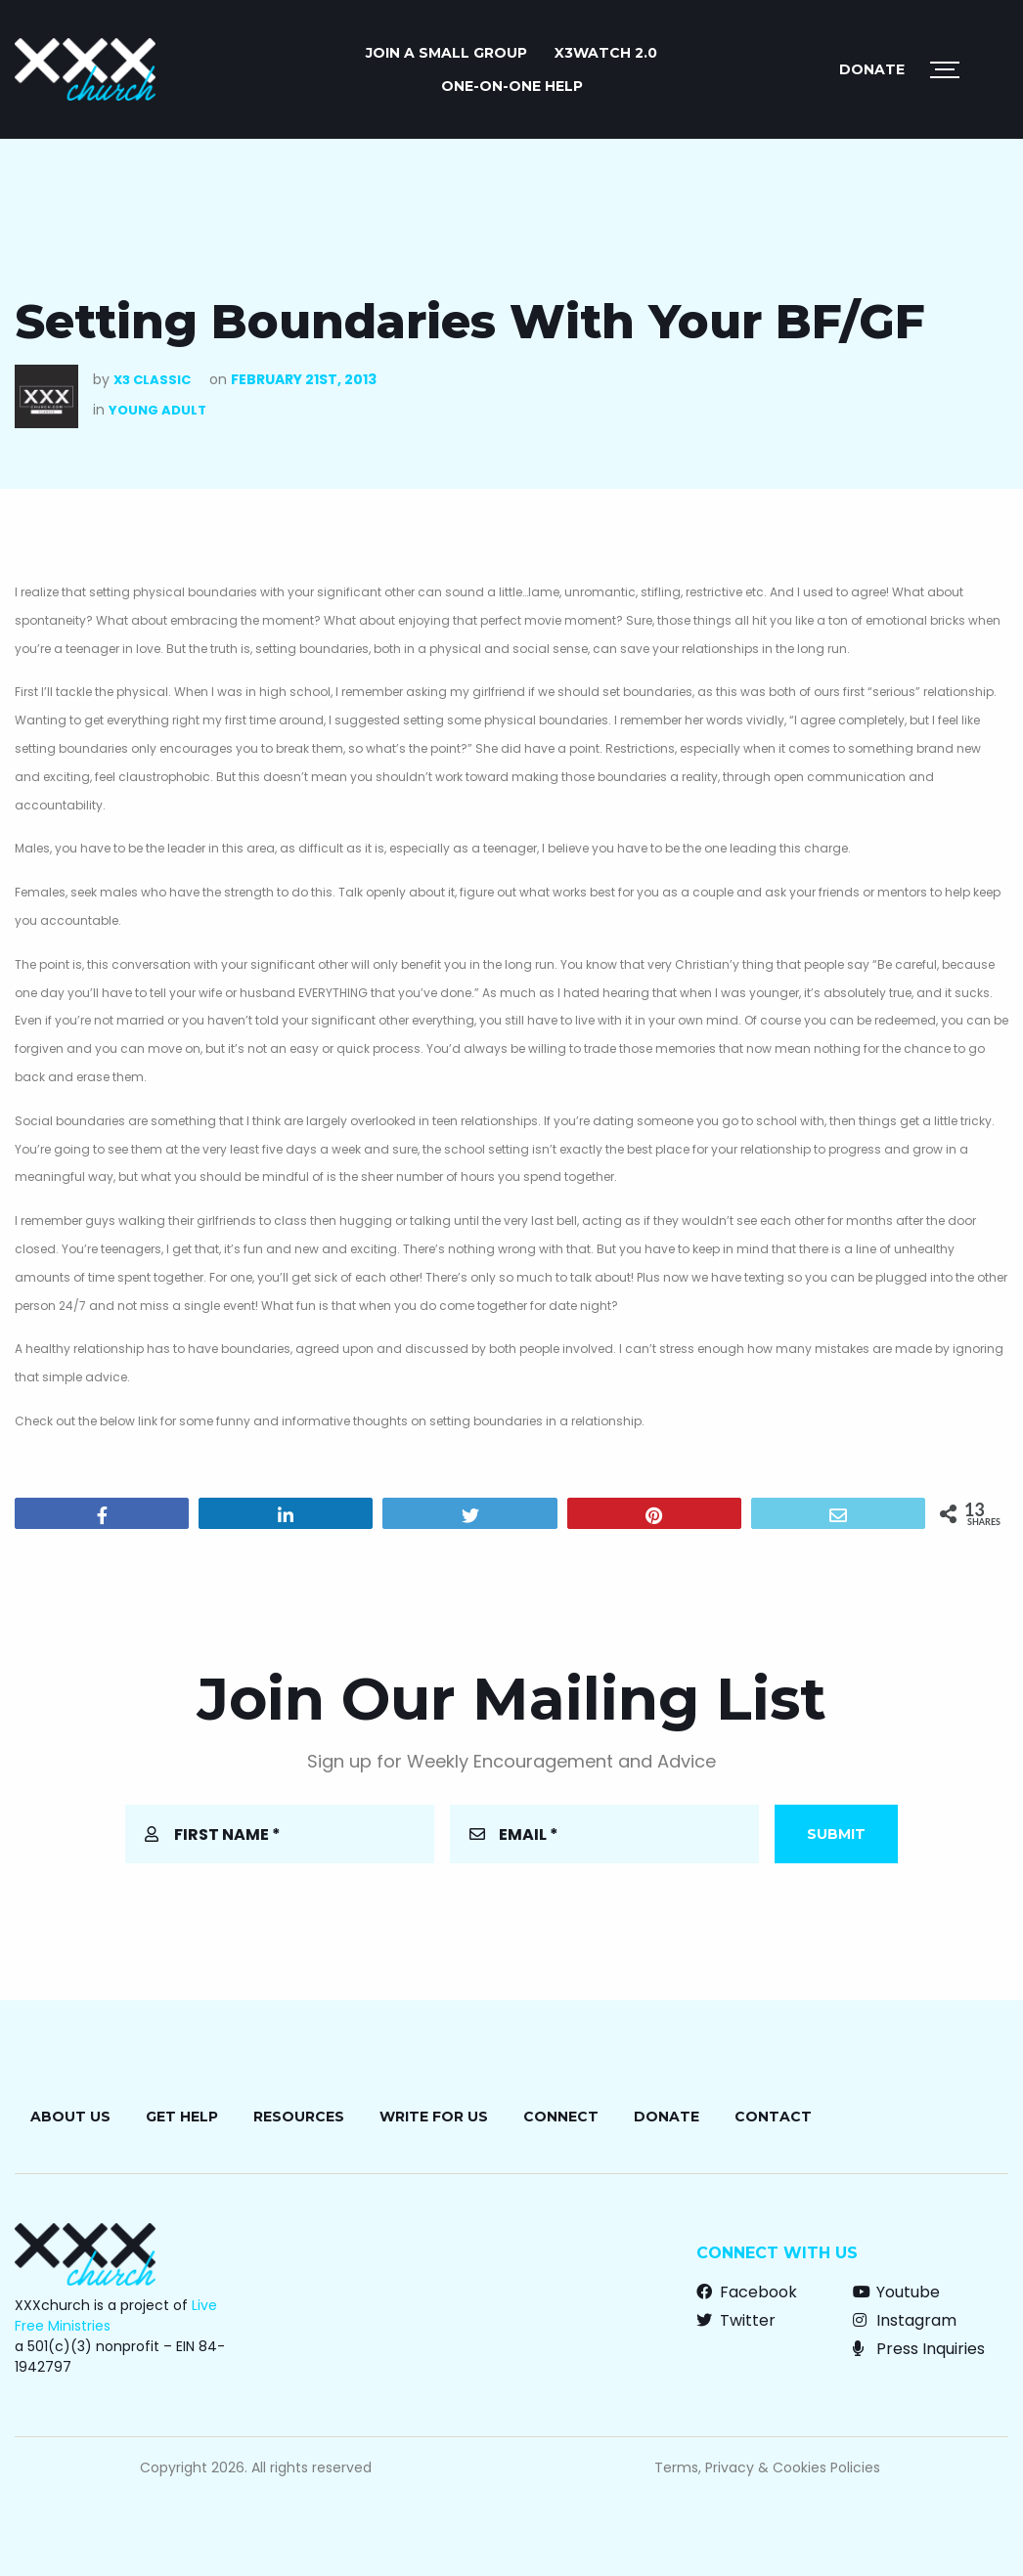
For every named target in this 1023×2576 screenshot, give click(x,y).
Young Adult (157, 410)
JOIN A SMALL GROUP (446, 53)
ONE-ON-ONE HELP (512, 86)
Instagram (904, 2320)
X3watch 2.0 (606, 53)
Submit (836, 1834)
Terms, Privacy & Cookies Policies (767, 2467)
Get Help (182, 2116)
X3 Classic (152, 380)
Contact (773, 2116)
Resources (298, 2116)
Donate (872, 69)
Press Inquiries (919, 2348)
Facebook (746, 2292)
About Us (70, 2116)
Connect (561, 2116)
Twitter (736, 2320)
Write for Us (433, 2116)
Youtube (896, 2292)
